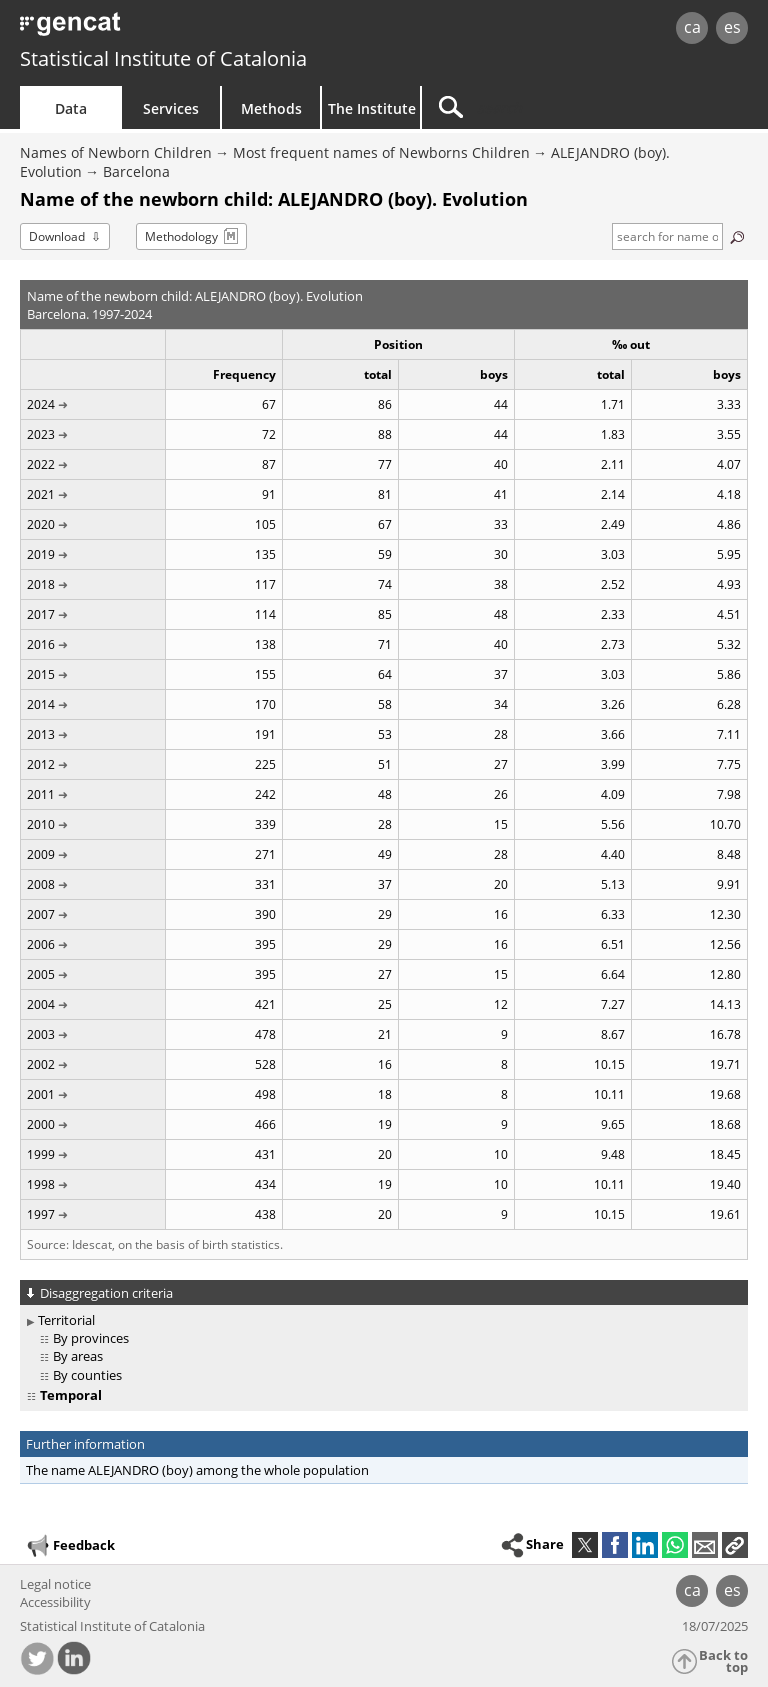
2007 (41, 914)
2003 (41, 1034)
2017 (41, 614)
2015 (41, 674)
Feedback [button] (70, 1546)
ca (692, 27)
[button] (735, 1545)
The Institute (372, 108)
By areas (78, 1356)
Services (171, 108)
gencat (165, 29)
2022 (41, 464)
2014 (41, 704)
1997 (41, 1214)
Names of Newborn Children (116, 152)
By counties (87, 1375)
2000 (41, 1124)
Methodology (181, 236)
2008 (41, 884)
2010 (41, 824)
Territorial (66, 1320)
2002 (41, 1064)
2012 (41, 764)
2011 (41, 794)
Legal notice (55, 1584)
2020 (41, 524)
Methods (271, 108)
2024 (41, 404)
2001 (41, 1094)
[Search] (547, 107)
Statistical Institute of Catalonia (163, 58)
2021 (41, 494)
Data (71, 108)
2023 (41, 434)
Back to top (723, 1661)
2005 (41, 974)
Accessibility (55, 1602)
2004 (41, 1004)
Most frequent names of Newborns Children (381, 152)
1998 (41, 1184)
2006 (41, 944)
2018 (41, 584)
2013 (41, 734)
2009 (41, 854)
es (732, 27)
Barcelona (136, 171)
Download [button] (57, 236)
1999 (41, 1154)
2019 (41, 554)
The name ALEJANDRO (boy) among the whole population (197, 1470)
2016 (41, 644)
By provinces (91, 1338)
